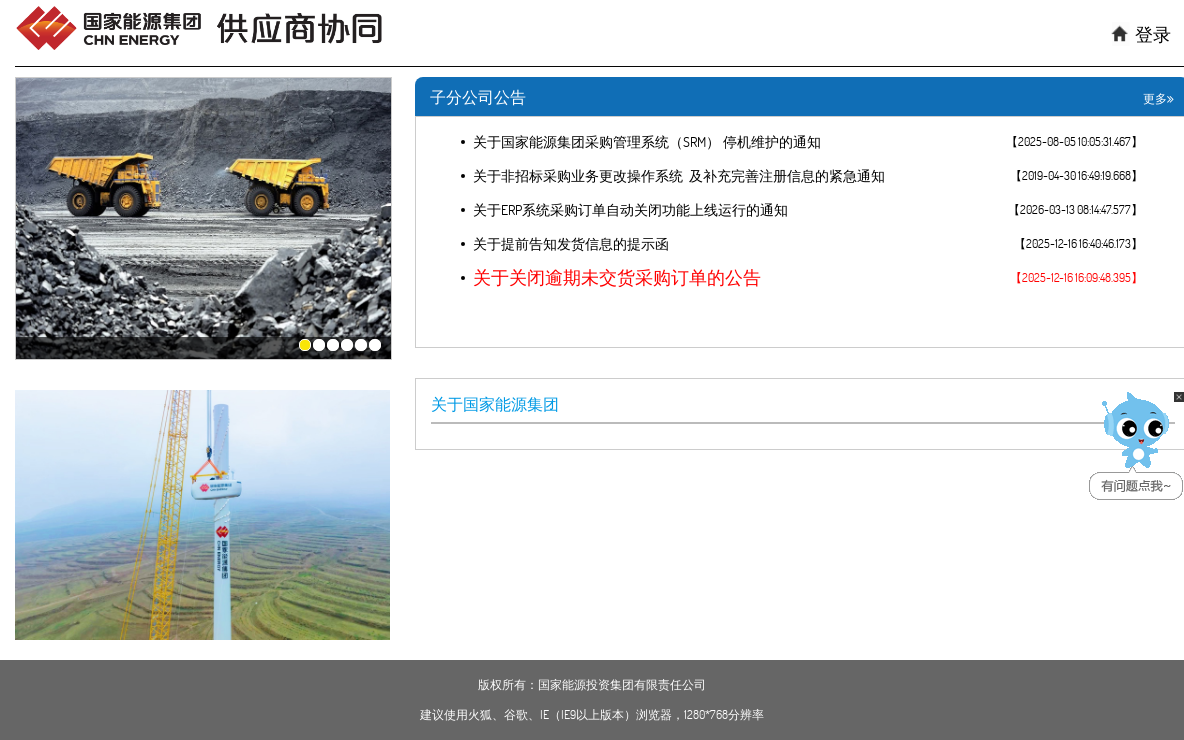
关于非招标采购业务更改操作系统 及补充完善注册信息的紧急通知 (679, 176)
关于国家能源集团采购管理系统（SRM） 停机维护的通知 (647, 142)
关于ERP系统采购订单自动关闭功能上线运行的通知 (630, 210)
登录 (1153, 34)
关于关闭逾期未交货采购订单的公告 (617, 278)
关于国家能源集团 (495, 404)
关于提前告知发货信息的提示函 (571, 244)
